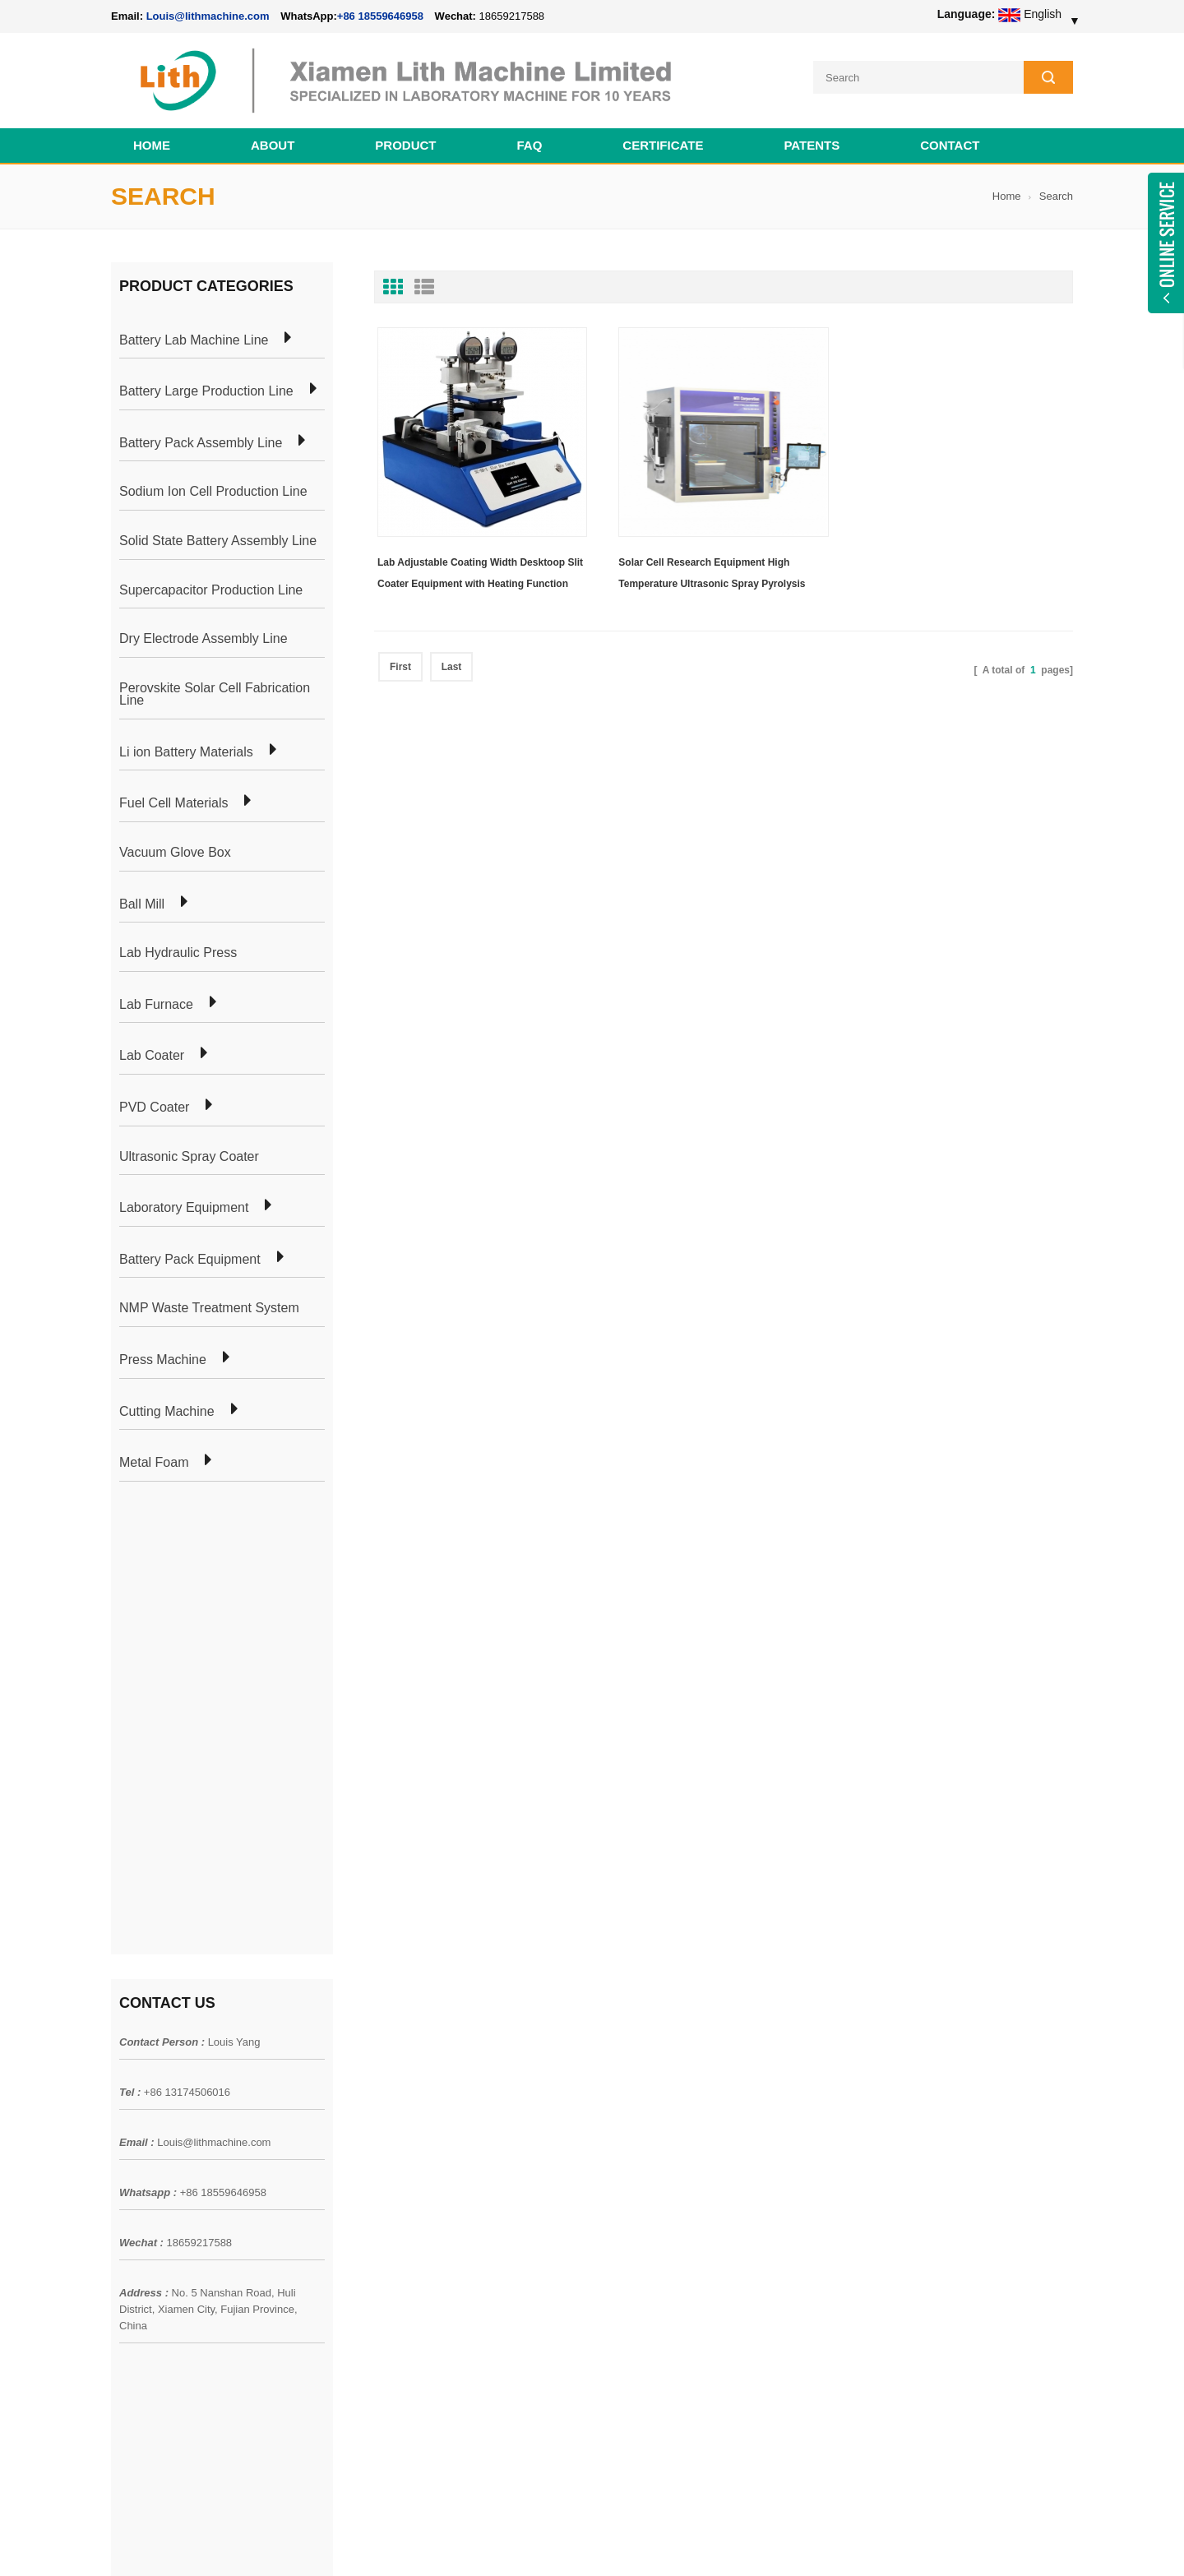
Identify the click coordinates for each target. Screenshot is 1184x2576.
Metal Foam (153, 1462)
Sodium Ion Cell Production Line (213, 491)
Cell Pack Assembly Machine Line (664, 2542)
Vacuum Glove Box (175, 852)
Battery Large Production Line (206, 391)
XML (123, 2215)
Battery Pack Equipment (190, 1259)
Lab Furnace (156, 1004)
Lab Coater (151, 1055)
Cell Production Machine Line (815, 2542)
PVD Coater (154, 1107)
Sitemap (132, 2186)
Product (405, 145)
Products (133, 2097)
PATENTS (811, 145)
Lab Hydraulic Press (178, 953)
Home (151, 145)
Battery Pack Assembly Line (200, 443)
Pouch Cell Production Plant (374, 2097)
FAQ (530, 145)
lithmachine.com (477, 2542)
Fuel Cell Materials (173, 803)
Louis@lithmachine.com (214, 1680)
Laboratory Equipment (183, 1207)
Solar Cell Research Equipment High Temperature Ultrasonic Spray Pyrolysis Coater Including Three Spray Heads (711, 575)
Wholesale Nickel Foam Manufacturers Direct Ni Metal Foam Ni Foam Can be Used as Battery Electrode (688, 2390)
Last (452, 667)
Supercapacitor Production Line (211, 590)
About (272, 145)
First (400, 667)
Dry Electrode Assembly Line (203, 638)
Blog (122, 2156)
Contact (949, 145)
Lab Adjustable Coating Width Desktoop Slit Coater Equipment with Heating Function (480, 573)
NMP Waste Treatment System (209, 1308)
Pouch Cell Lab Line (354, 2127)
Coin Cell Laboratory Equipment (384, 2156)
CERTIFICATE (662, 145)
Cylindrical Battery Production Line (391, 2186)
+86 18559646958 (380, 16)
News (125, 2127)
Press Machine (162, 1360)
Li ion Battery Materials (186, 752)
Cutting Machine (167, 1411)
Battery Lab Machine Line (193, 340)
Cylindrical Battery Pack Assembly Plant (404, 2067)
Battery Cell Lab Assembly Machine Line (979, 2542)
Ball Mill (141, 904)
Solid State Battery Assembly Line (218, 541)
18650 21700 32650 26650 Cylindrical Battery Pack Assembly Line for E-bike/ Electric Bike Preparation (690, 2086)
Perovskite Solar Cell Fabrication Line (214, 694)
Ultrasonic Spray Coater (189, 1156)
